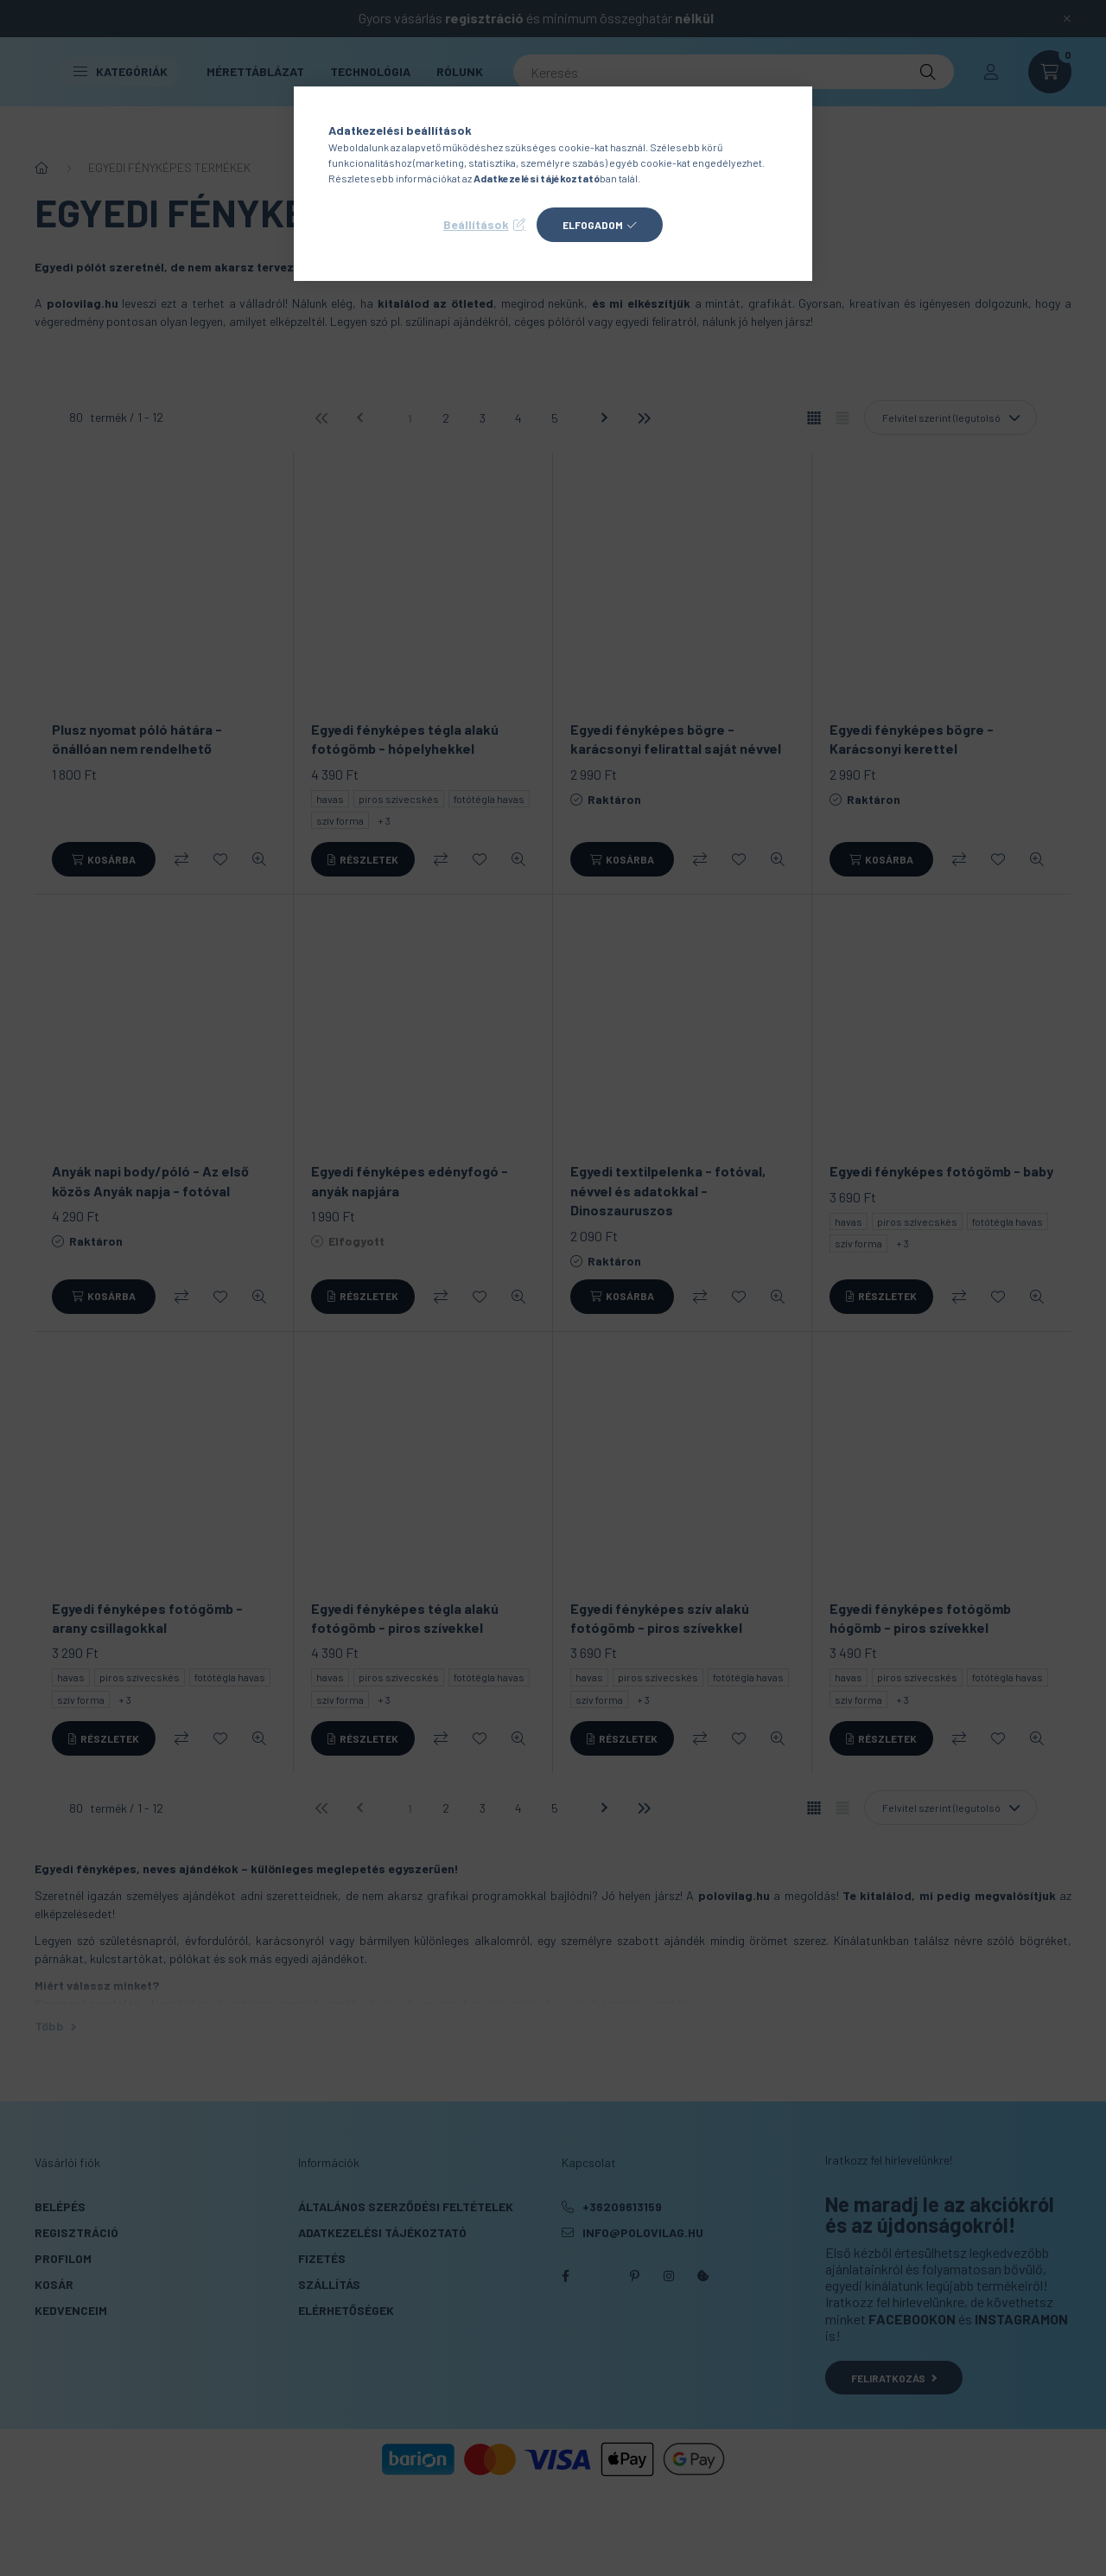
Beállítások (476, 224)
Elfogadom (593, 225)
